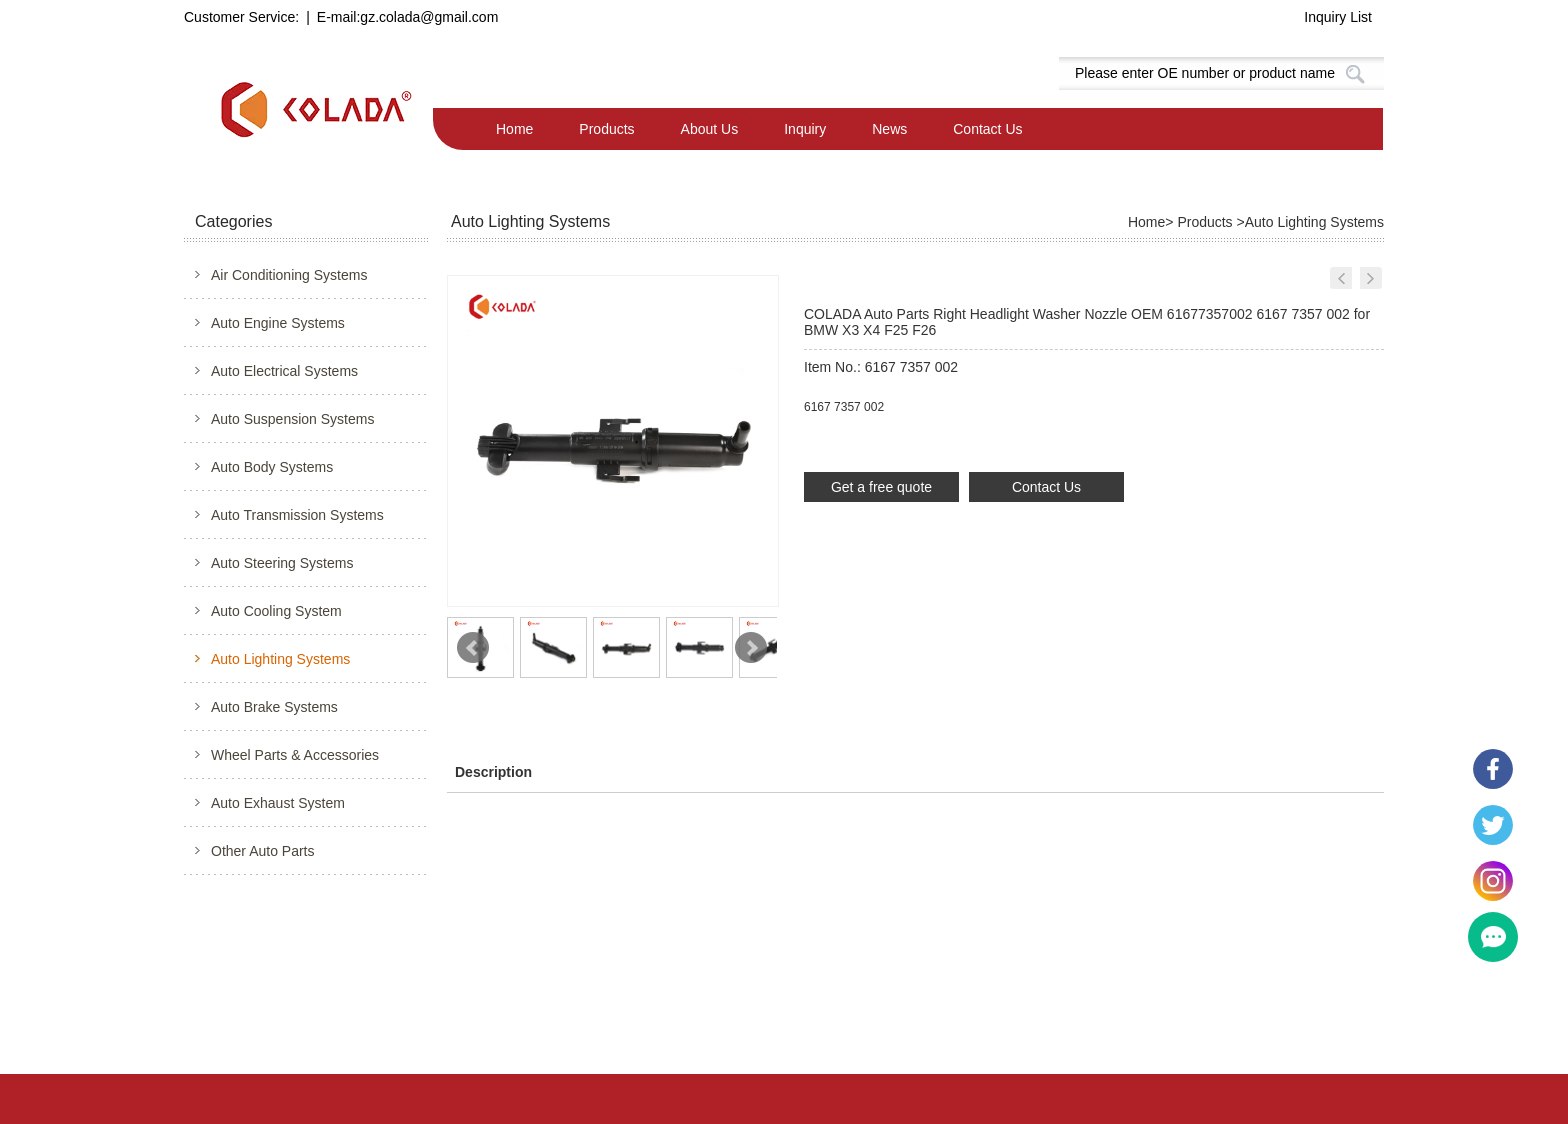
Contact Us (987, 129)
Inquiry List (1338, 17)
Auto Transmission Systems (297, 515)
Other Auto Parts (263, 851)
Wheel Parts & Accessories (295, 755)
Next (751, 648)
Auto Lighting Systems (280, 659)
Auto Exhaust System (278, 803)
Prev (473, 648)
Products (606, 129)
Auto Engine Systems (278, 323)
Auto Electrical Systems (284, 371)
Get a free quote (881, 487)
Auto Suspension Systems (292, 419)
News (889, 129)
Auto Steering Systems (282, 563)
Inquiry (805, 129)
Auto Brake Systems (274, 707)
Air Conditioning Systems (289, 275)
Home (514, 129)
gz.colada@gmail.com (429, 17)
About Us (710, 129)
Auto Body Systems (272, 467)
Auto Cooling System (276, 611)
